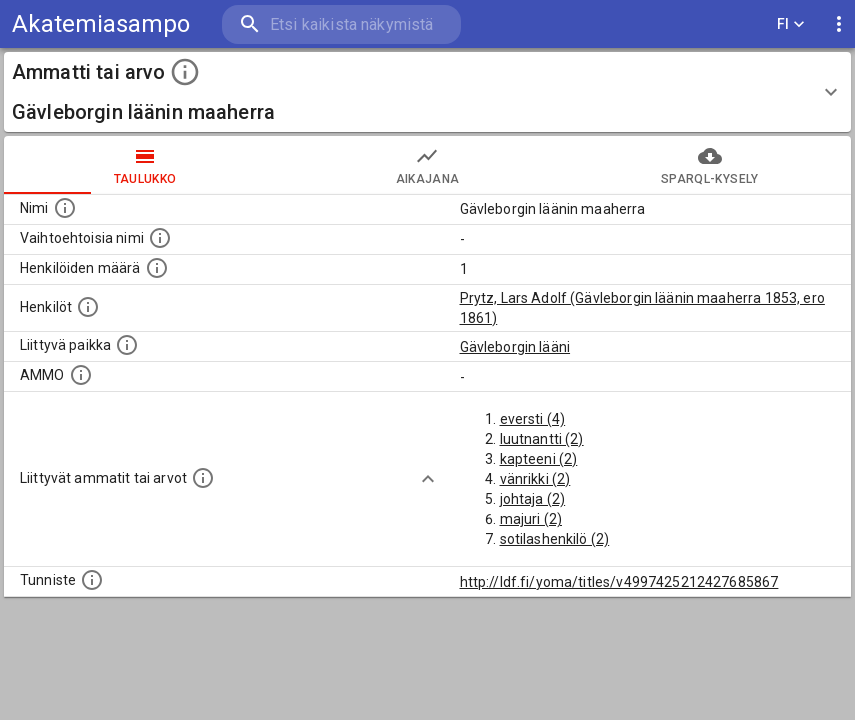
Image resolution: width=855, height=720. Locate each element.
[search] (341, 24)
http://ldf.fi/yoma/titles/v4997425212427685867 (619, 582)
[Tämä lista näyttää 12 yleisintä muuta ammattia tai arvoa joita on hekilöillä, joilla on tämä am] (203, 478)
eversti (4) (533, 419)
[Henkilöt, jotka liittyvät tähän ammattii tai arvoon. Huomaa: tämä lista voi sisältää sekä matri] (88, 307)
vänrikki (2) (535, 479)
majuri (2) (531, 519)
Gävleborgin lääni (515, 347)
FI (791, 24)
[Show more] (428, 479)
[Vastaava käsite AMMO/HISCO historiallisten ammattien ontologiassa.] (81, 375)
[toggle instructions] (185, 72)
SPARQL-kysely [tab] (710, 165)
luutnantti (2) (542, 439)
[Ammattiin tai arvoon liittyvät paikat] (127, 345)
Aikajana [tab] (427, 165)
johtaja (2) (533, 499)
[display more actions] (839, 24)
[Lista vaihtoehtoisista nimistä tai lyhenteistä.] (160, 238)
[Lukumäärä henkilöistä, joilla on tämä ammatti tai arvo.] (157, 268)
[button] (427, 92)
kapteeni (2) (539, 459)
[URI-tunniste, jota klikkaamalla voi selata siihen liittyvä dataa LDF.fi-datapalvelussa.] (92, 580)
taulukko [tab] (145, 165)
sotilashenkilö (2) (555, 539)
